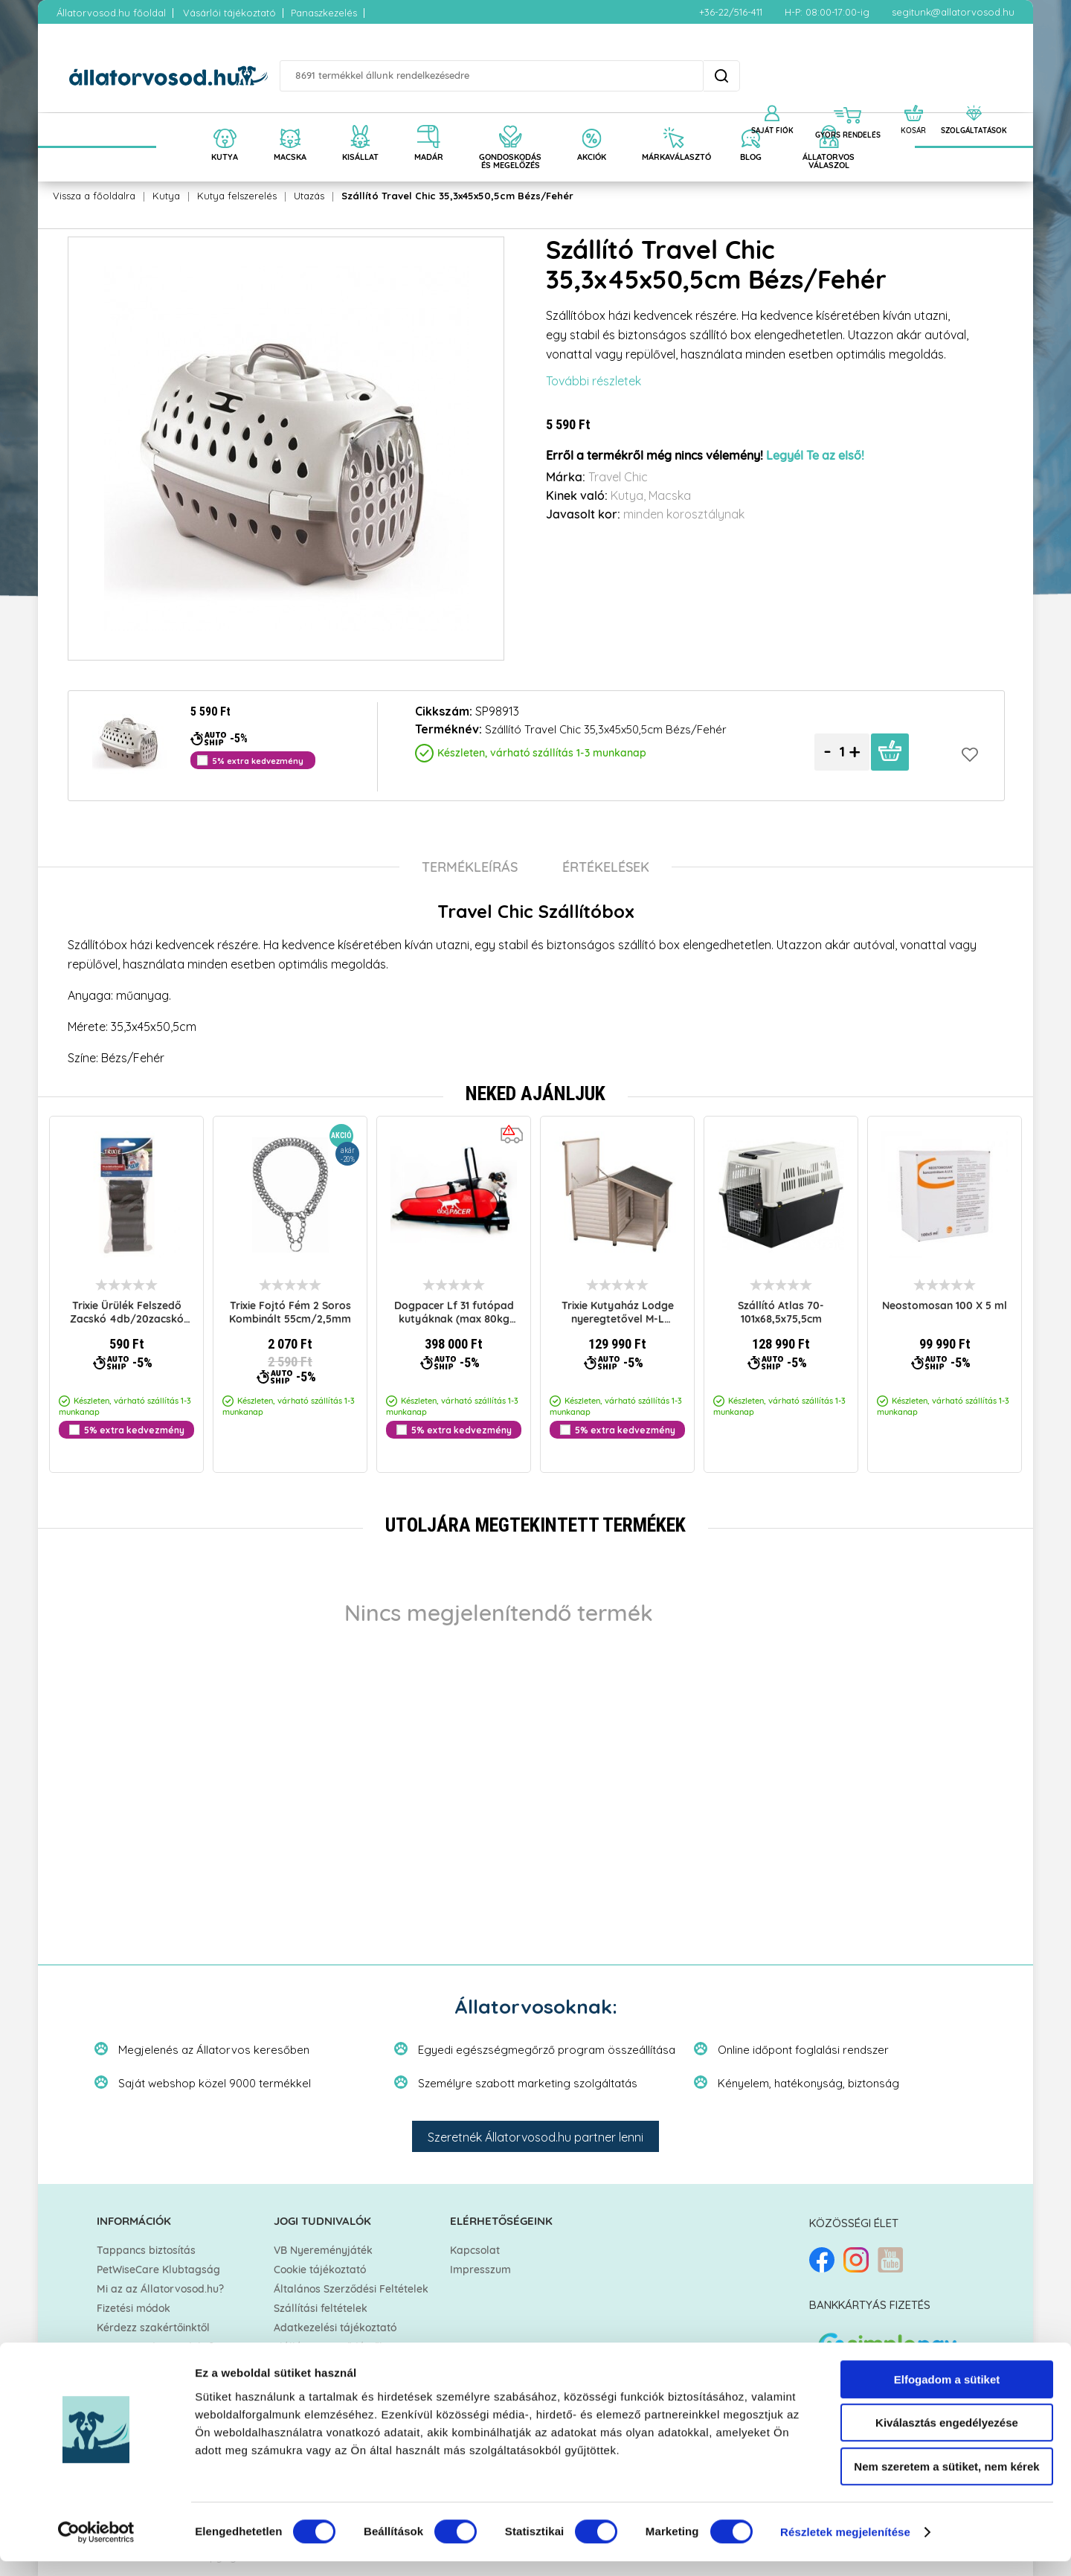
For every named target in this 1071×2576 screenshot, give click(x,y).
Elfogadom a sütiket (947, 2394)
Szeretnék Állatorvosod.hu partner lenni (535, 2137)
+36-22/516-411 (730, 12)
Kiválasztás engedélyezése (946, 2438)
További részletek (593, 380)
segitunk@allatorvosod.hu (953, 12)
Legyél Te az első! (815, 456)
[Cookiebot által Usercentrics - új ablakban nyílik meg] (96, 2547)
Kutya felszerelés (237, 196)
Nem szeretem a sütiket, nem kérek (946, 2481)
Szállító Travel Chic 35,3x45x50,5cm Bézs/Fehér (457, 196)
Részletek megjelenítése (845, 2546)
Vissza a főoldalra (94, 196)
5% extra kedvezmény (134, 1429)
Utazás (309, 196)
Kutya (166, 196)
